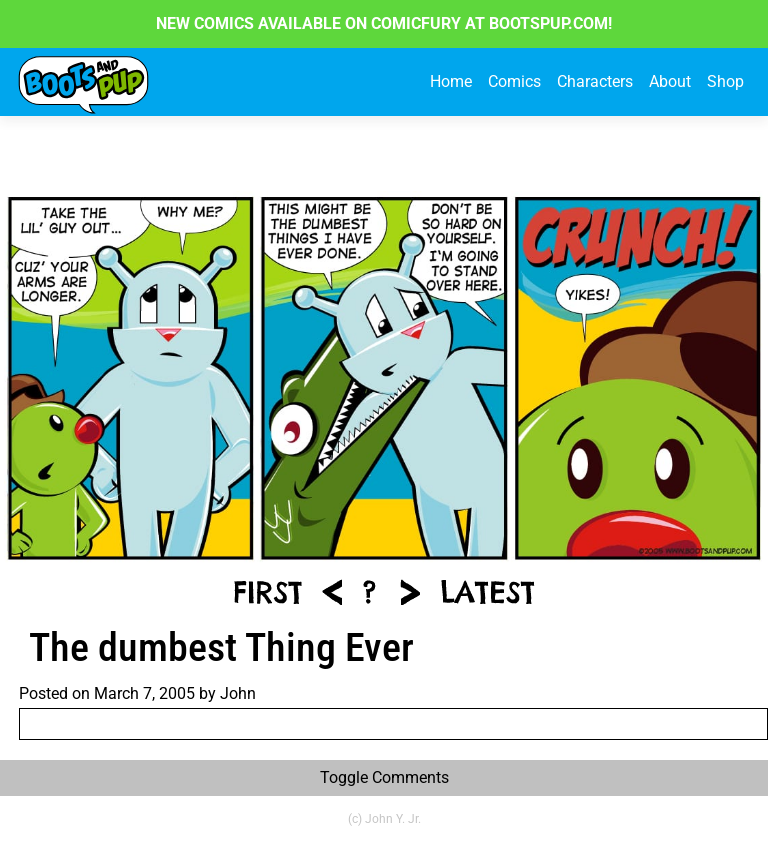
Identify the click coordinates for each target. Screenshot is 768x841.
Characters (595, 81)
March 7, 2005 (144, 693)
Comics (514, 81)
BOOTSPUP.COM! (548, 23)
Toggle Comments (384, 777)
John (238, 693)
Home (451, 81)
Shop (725, 81)
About (670, 81)
